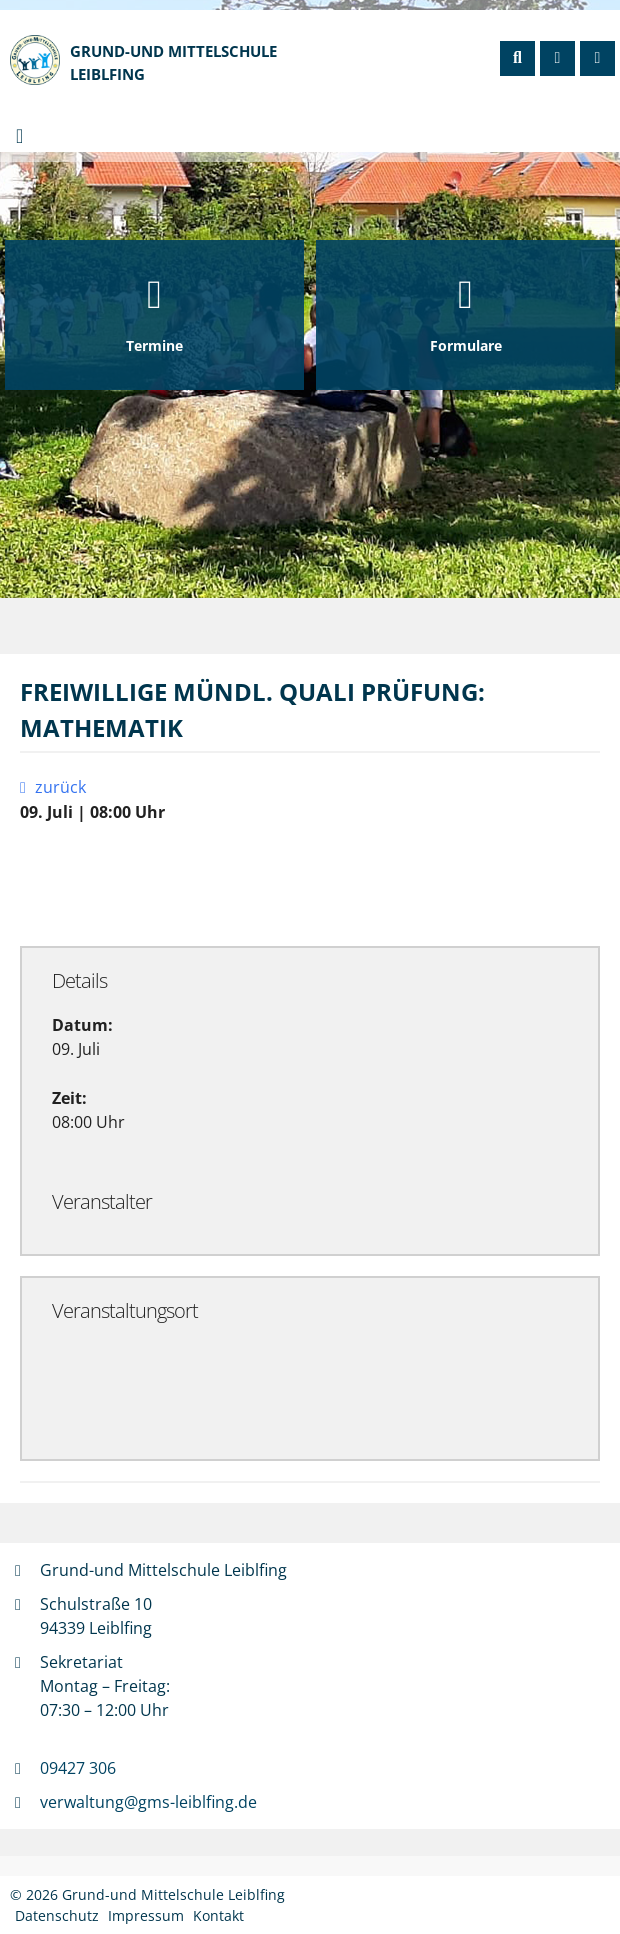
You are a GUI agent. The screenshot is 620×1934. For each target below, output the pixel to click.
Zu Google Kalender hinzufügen (152, 883)
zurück (57, 787)
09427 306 (78, 1768)
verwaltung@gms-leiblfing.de (148, 1802)
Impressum (146, 1915)
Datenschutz (57, 1915)
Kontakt (218, 1915)
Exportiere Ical (369, 883)
